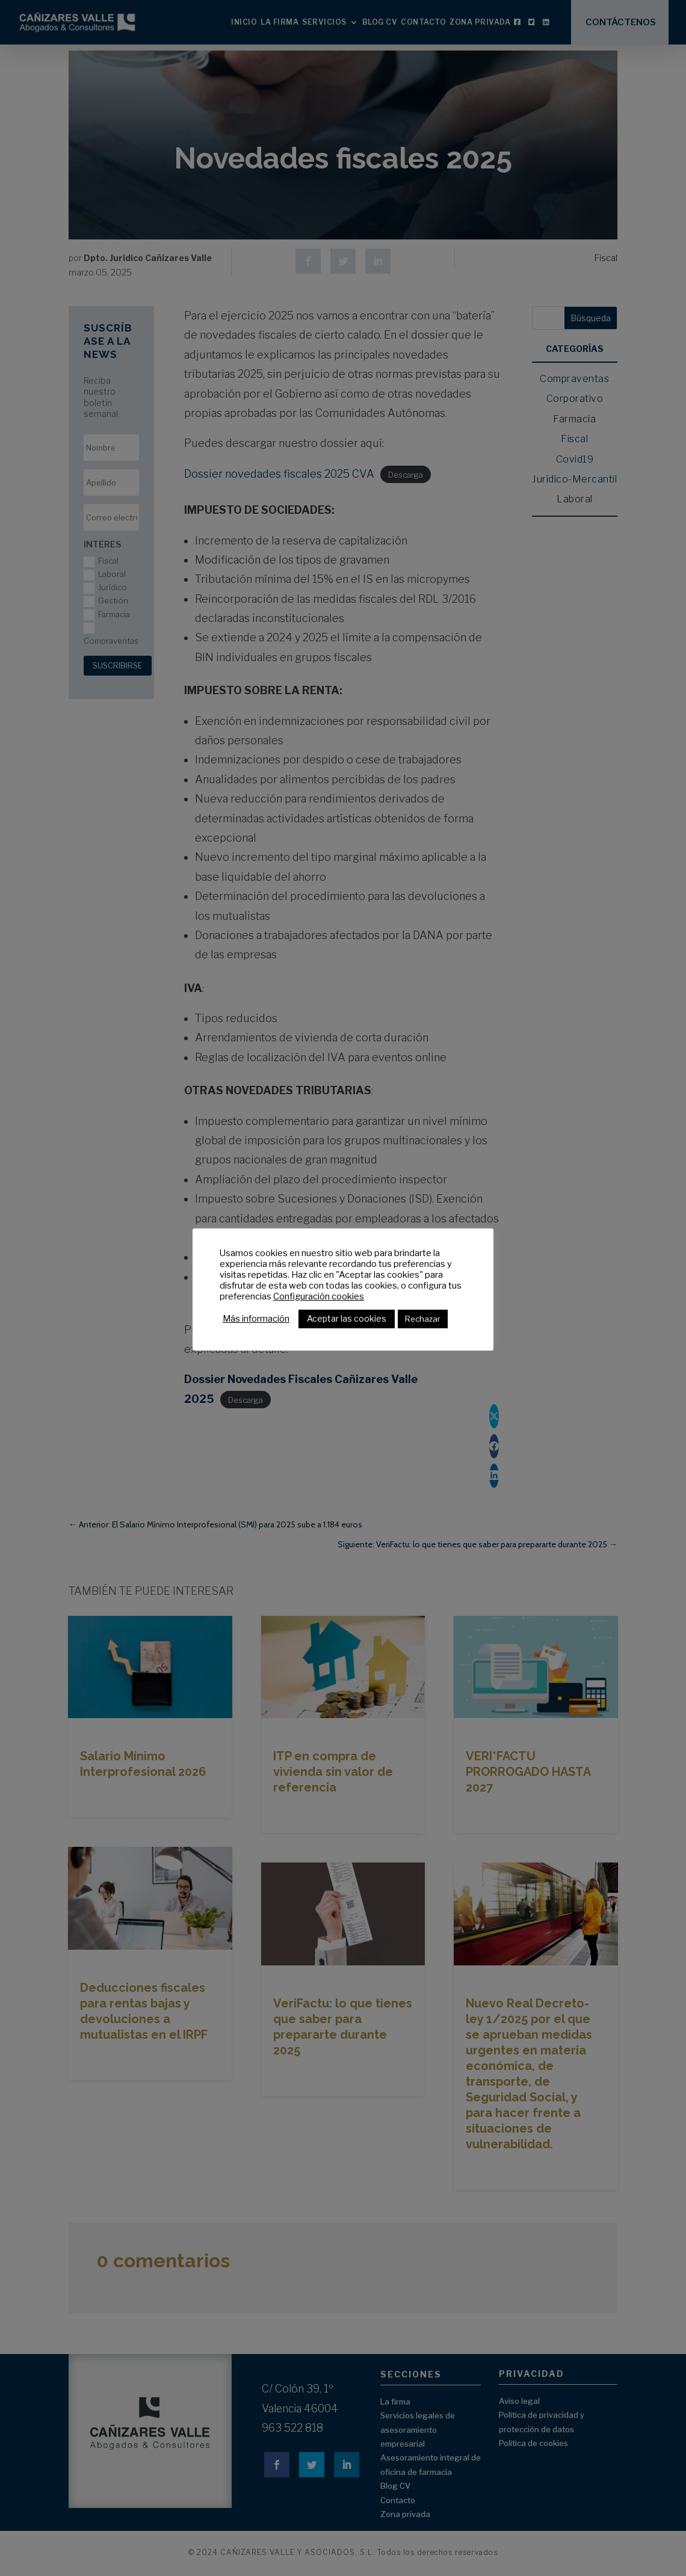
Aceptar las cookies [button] (346, 1318)
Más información (256, 1318)
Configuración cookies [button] (318, 1296)
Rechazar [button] (422, 1318)
